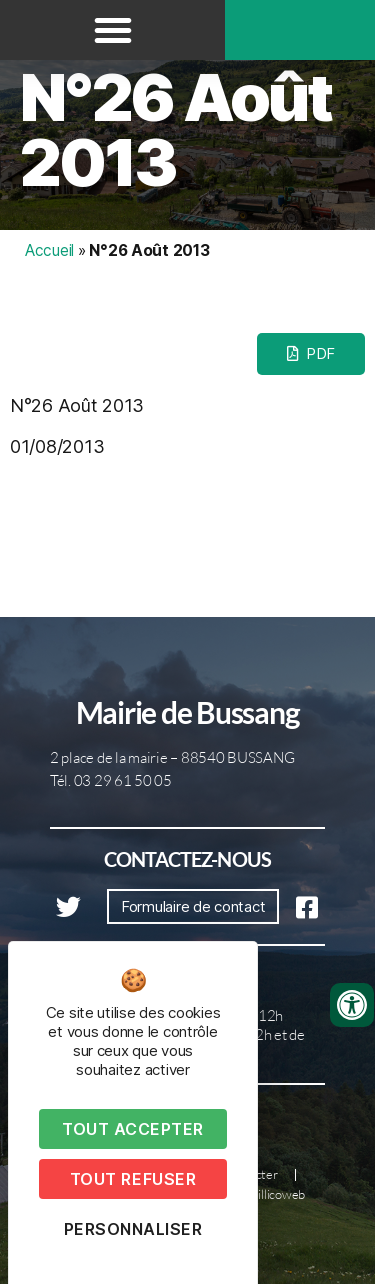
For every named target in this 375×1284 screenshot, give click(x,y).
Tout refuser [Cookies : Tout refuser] (133, 1179)
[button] (113, 30)
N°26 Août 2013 (176, 130)
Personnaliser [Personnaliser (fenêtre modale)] (133, 1229)
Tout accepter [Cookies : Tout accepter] (133, 1129)
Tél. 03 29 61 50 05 (111, 780)
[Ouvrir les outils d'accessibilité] (352, 1005)
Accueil (49, 250)
